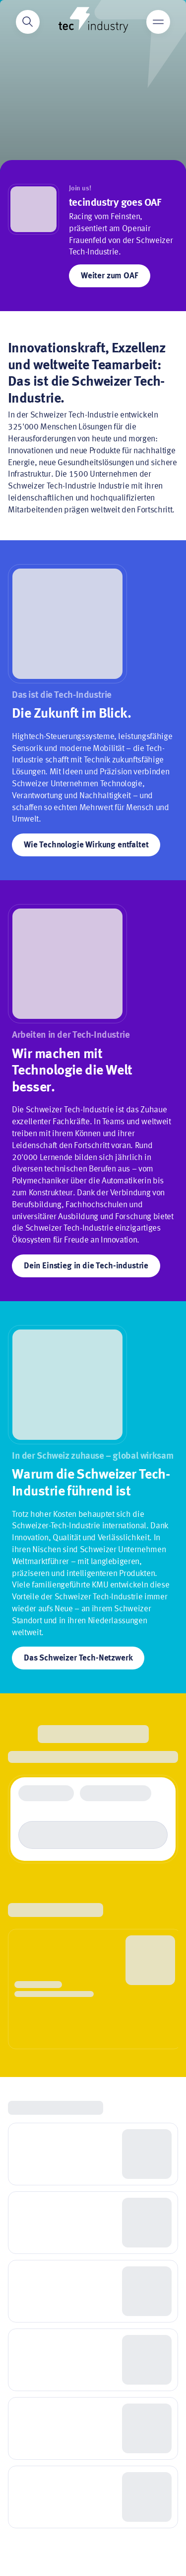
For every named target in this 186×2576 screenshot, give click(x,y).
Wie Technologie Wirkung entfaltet (86, 845)
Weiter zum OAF (109, 276)
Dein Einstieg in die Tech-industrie (86, 1266)
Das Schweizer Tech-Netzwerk (78, 1658)
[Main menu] (158, 22)
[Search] (28, 22)
